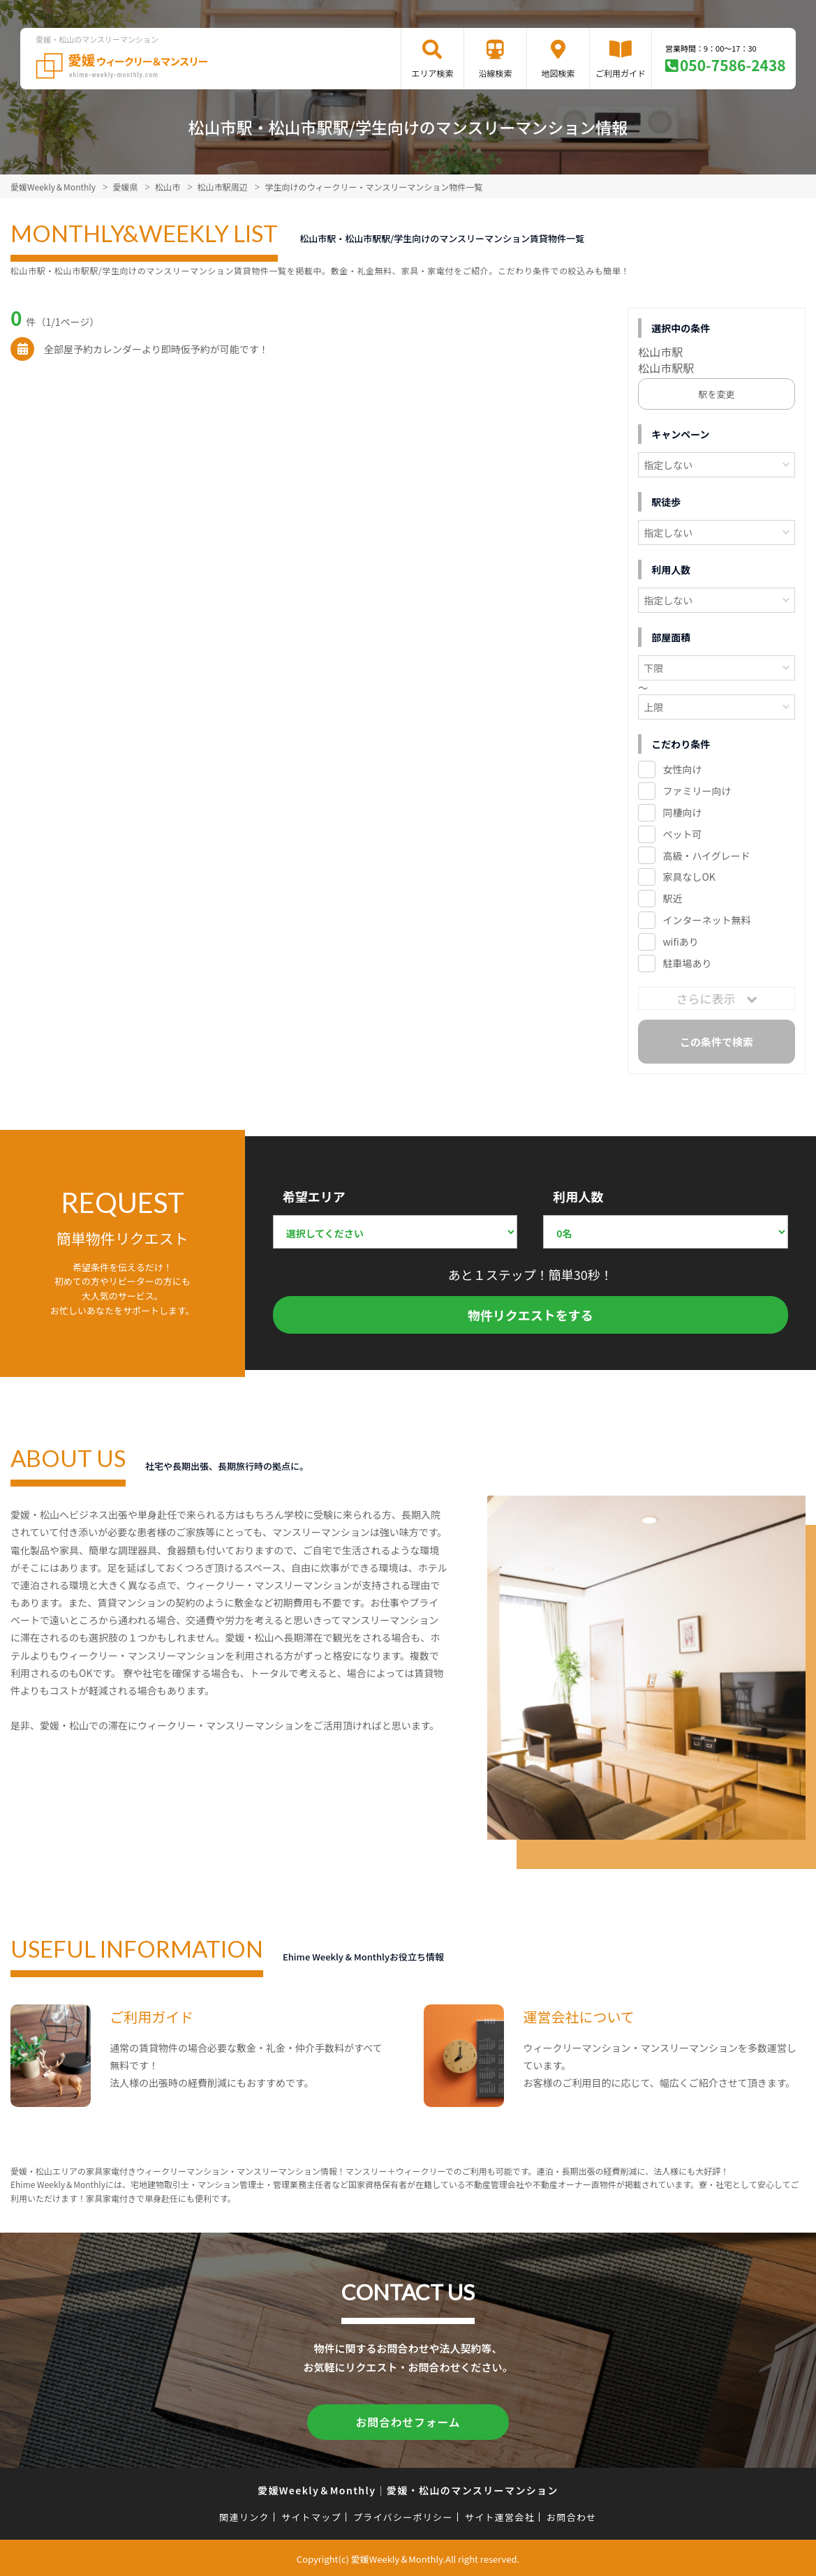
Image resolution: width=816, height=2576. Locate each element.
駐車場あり (686, 963)
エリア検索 (432, 73)
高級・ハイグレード (706, 856)
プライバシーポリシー (403, 2514)
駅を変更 (717, 394)
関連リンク (244, 2514)
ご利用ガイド (620, 73)
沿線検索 (495, 73)
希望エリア (314, 1196)
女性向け (682, 769)
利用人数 (578, 1196)
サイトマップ (311, 2514)
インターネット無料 (706, 920)
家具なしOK (688, 877)
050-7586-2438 (733, 64)
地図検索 (557, 73)
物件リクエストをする (530, 1315)
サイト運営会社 (500, 2514)
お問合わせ (572, 2514)
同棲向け (682, 812)
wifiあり (680, 941)
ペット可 (682, 834)
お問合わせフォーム (408, 2421)
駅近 (672, 898)
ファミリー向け (696, 791)
